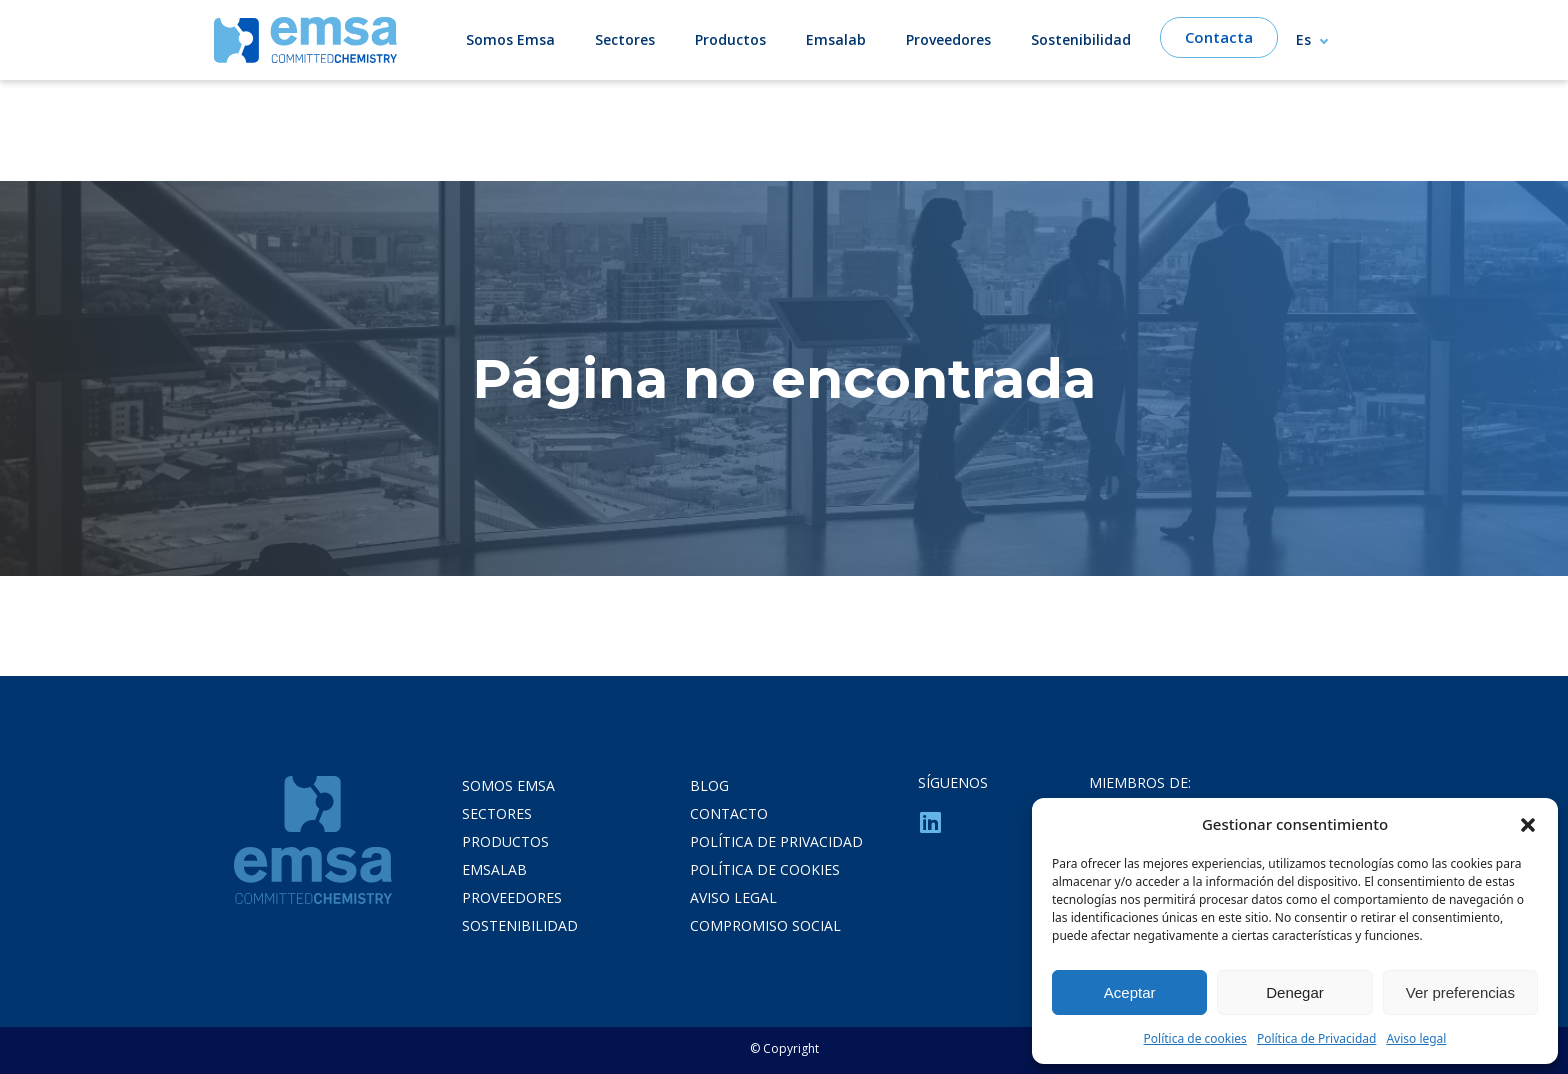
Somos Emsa (510, 39)
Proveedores (948, 39)
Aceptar (1130, 992)
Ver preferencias (1460, 992)
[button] (1528, 824)
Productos (730, 39)
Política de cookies (1195, 1038)
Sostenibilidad (1081, 39)
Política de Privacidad (1317, 1038)
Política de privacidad (776, 841)
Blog (709, 785)
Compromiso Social (765, 925)
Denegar (1295, 992)
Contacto (729, 813)
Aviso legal (1416, 1038)
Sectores (625, 39)
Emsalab (836, 39)
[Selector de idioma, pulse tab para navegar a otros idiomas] (1321, 39)
